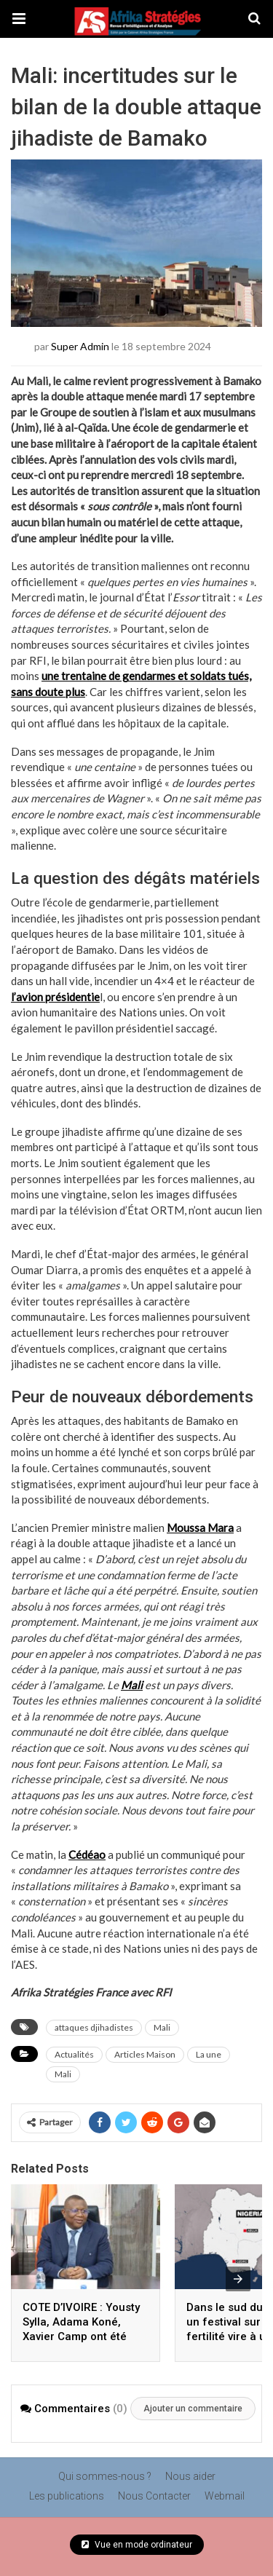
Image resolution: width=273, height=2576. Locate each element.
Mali (132, 1684)
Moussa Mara (200, 1527)
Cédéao (87, 1854)
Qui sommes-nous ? (104, 2476)
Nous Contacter (154, 2496)
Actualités (74, 2054)
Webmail (225, 2496)
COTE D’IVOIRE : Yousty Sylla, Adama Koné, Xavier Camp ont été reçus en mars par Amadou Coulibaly (81, 2336)
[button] (19, 19)
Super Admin (80, 345)
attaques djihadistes (94, 2027)
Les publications (66, 2496)
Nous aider (190, 2476)
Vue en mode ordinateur (137, 2545)
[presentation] (238, 2279)
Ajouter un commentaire (192, 2408)
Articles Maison (144, 2054)
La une (208, 2054)
